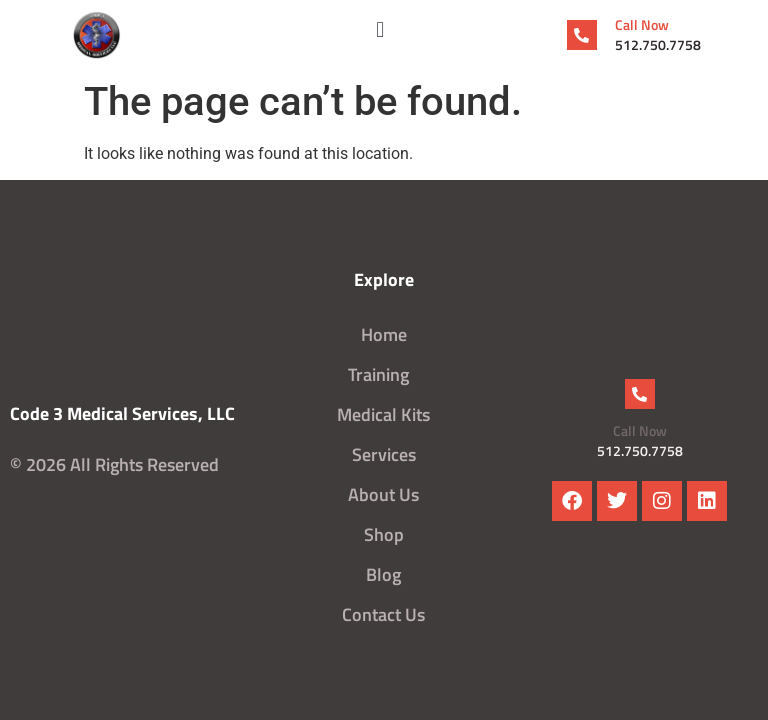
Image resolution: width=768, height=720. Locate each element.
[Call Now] (582, 35)
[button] (380, 30)
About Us (383, 494)
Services (384, 454)
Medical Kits (383, 414)
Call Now (642, 24)
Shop (384, 534)
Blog (383, 574)
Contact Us (383, 614)
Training (383, 374)
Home (384, 334)
